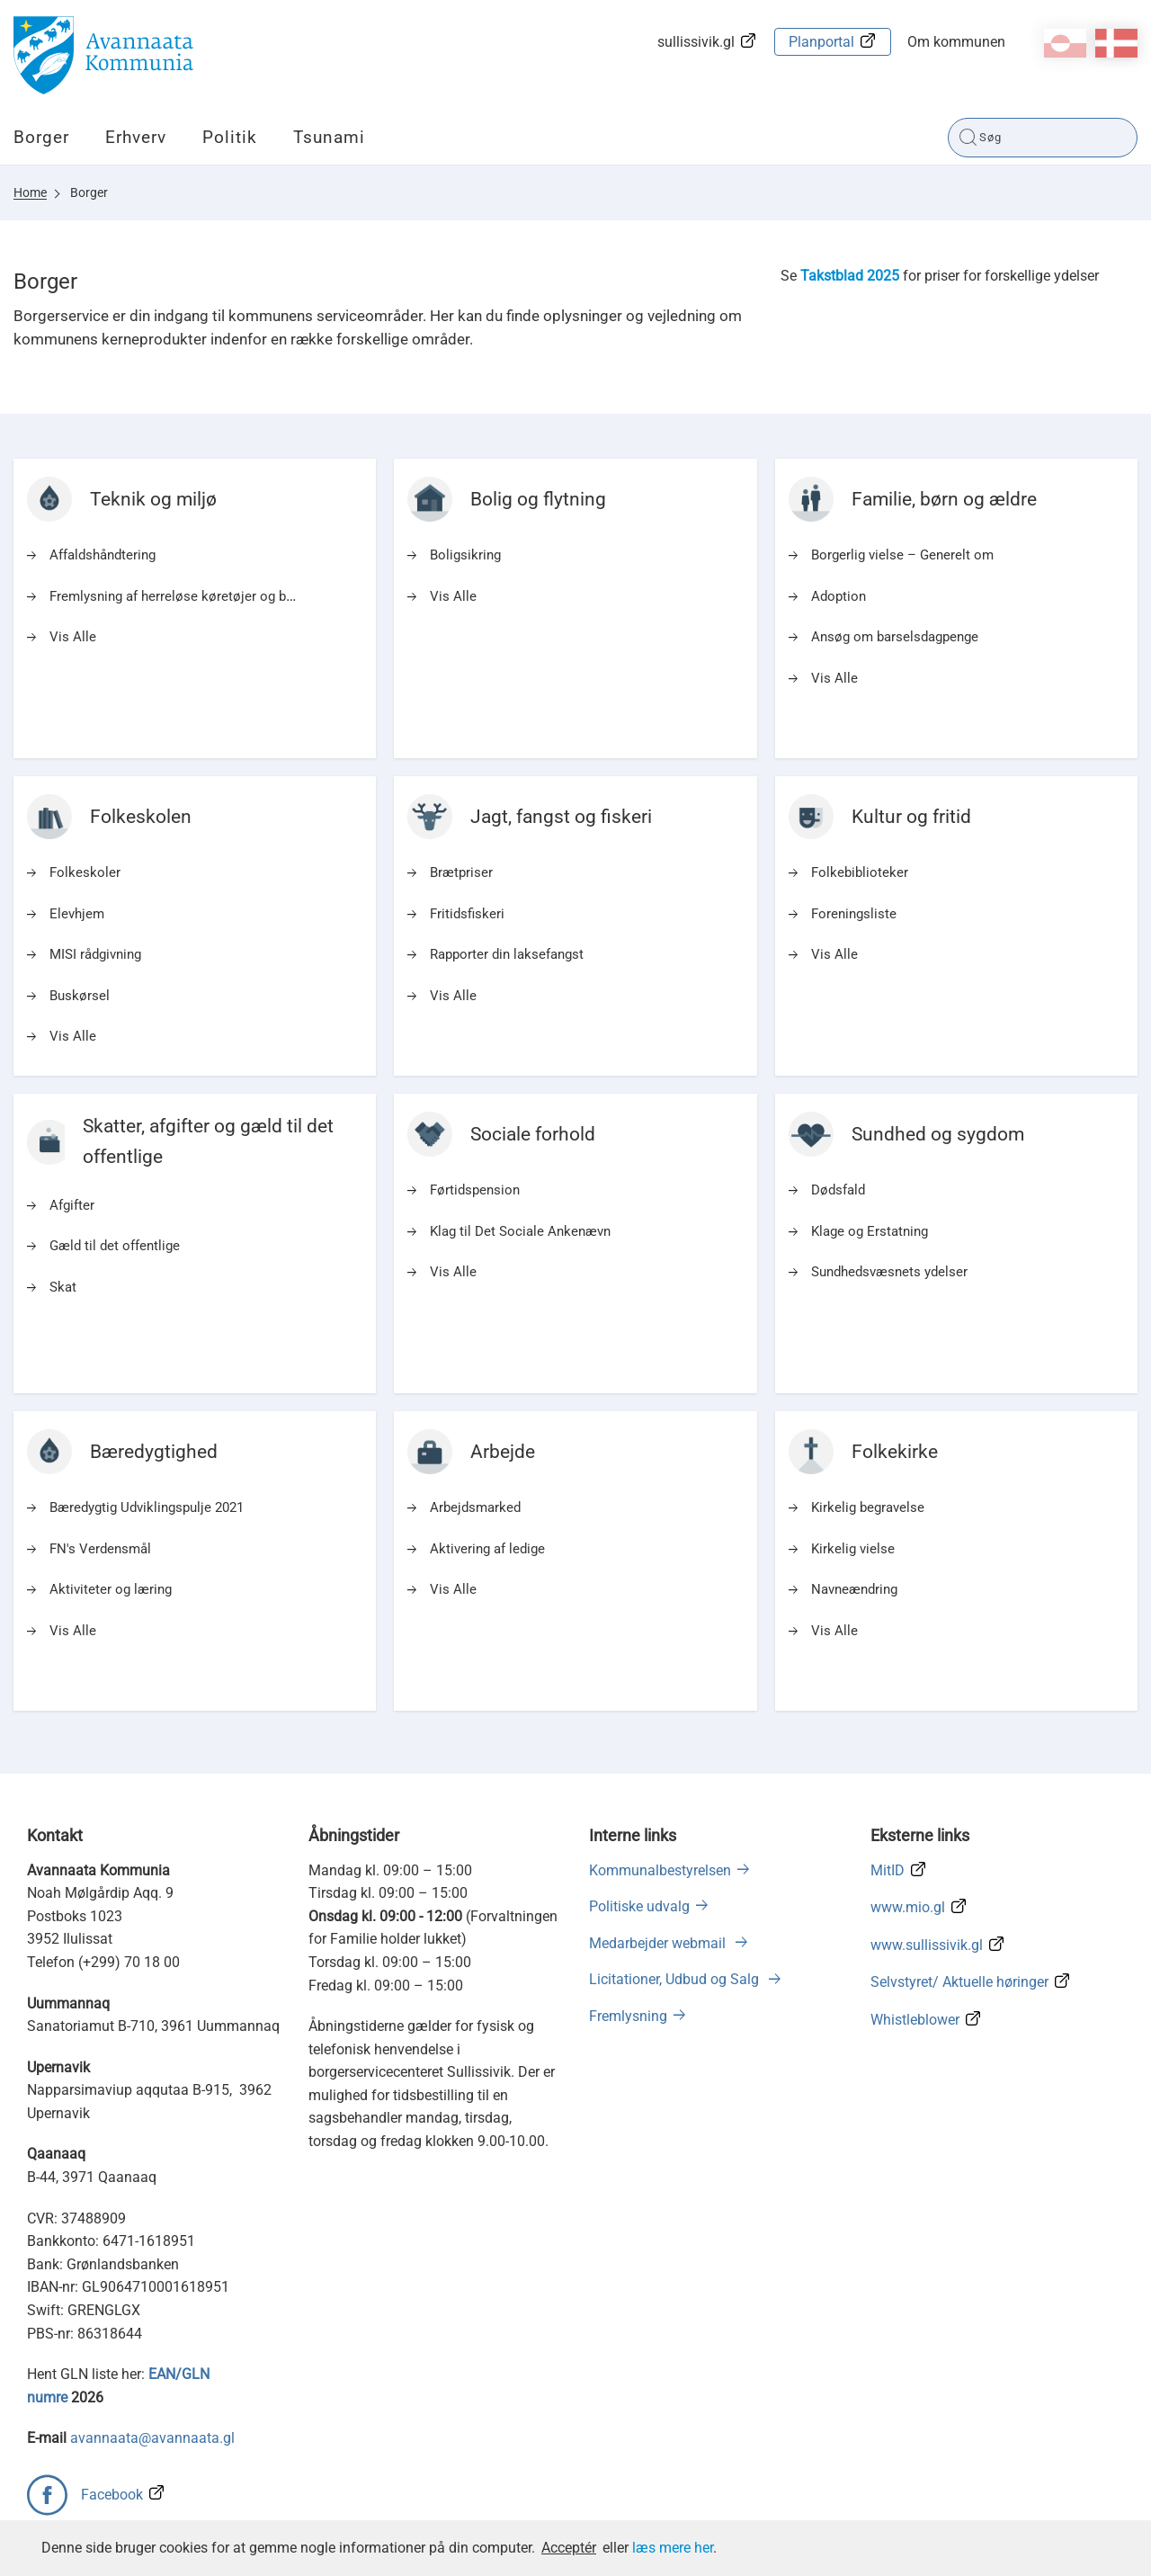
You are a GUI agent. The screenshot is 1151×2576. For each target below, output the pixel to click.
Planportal (821, 41)
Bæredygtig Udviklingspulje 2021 (146, 1507)
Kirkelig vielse (853, 1549)
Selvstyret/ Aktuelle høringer (959, 1981)
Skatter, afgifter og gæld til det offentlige (208, 1141)
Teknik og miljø (153, 499)
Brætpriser (461, 872)
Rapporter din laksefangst (507, 954)
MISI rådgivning (95, 954)
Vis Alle (72, 637)
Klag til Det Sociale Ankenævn (520, 1231)
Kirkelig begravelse (867, 1507)
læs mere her (672, 2547)
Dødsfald (838, 1190)
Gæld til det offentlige (114, 1246)
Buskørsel (79, 996)
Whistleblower (914, 2019)
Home (30, 192)
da (1116, 43)
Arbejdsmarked (475, 1507)
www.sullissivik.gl (926, 1945)
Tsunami (329, 137)
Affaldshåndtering (102, 555)
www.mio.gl (907, 1907)
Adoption (838, 596)
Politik (229, 137)
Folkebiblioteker (859, 872)
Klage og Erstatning (869, 1231)
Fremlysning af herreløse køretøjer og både (178, 596)
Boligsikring (465, 555)
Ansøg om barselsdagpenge (894, 637)
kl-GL (1065, 43)
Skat (62, 1287)
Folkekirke (895, 1451)
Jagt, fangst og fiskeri (561, 816)
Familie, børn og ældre (944, 499)
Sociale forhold (532, 1134)
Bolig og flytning (538, 499)
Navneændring (854, 1589)
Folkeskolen (141, 816)
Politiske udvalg (639, 1906)
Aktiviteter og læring (110, 1589)
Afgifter (71, 1205)
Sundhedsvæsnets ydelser (889, 1272)
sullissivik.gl (696, 41)
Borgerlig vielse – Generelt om (902, 555)
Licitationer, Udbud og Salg (676, 1979)
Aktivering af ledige (487, 1549)
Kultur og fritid (911, 816)
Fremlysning (628, 2016)
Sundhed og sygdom (938, 1134)
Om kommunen (956, 41)
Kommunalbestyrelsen (660, 1870)
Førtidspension (475, 1190)
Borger (41, 137)
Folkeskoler (84, 872)
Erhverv (135, 137)
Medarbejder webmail (659, 1943)
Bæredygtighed (154, 1451)
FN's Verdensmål (100, 1549)
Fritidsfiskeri (467, 914)
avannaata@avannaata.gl (152, 2437)
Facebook (112, 2494)
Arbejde (502, 1451)
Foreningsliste (854, 914)
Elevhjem (76, 914)
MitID (887, 1870)
